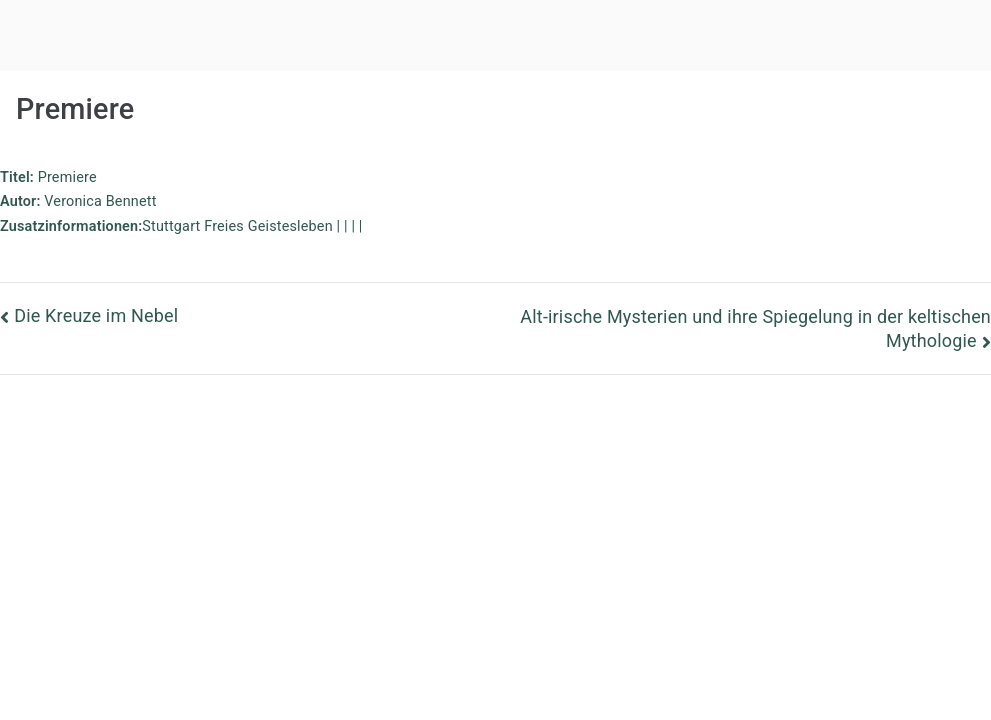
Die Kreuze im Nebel (96, 315)
